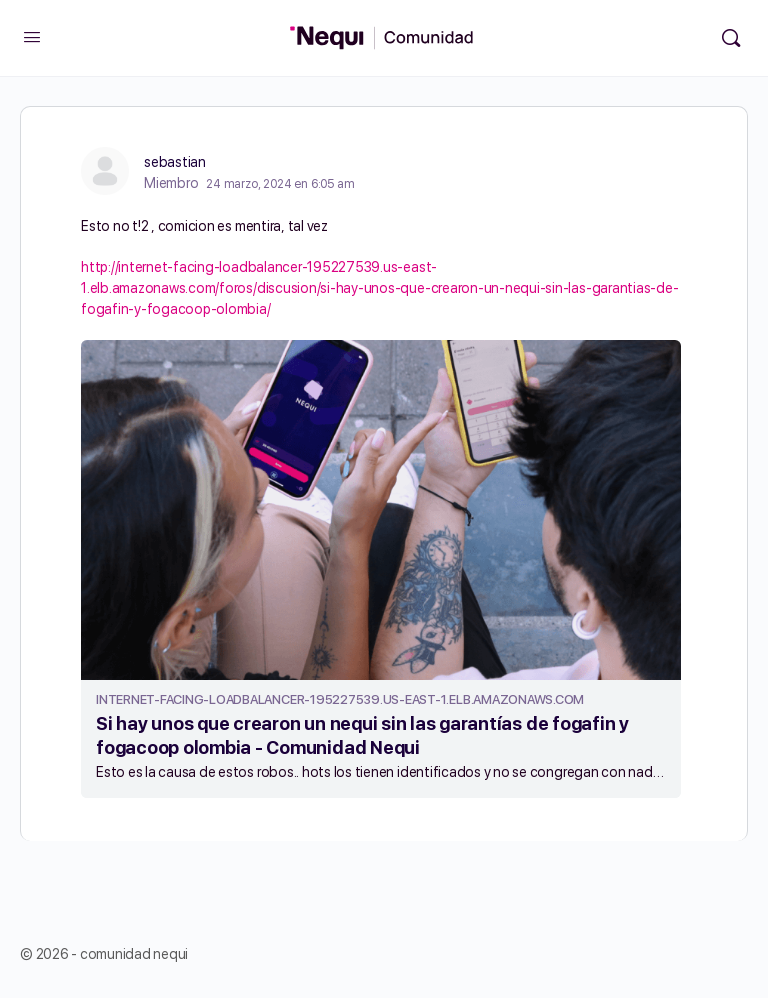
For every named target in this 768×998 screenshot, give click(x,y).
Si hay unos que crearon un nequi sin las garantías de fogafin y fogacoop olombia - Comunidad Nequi (362, 735)
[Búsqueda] (731, 38)
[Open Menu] (32, 36)
